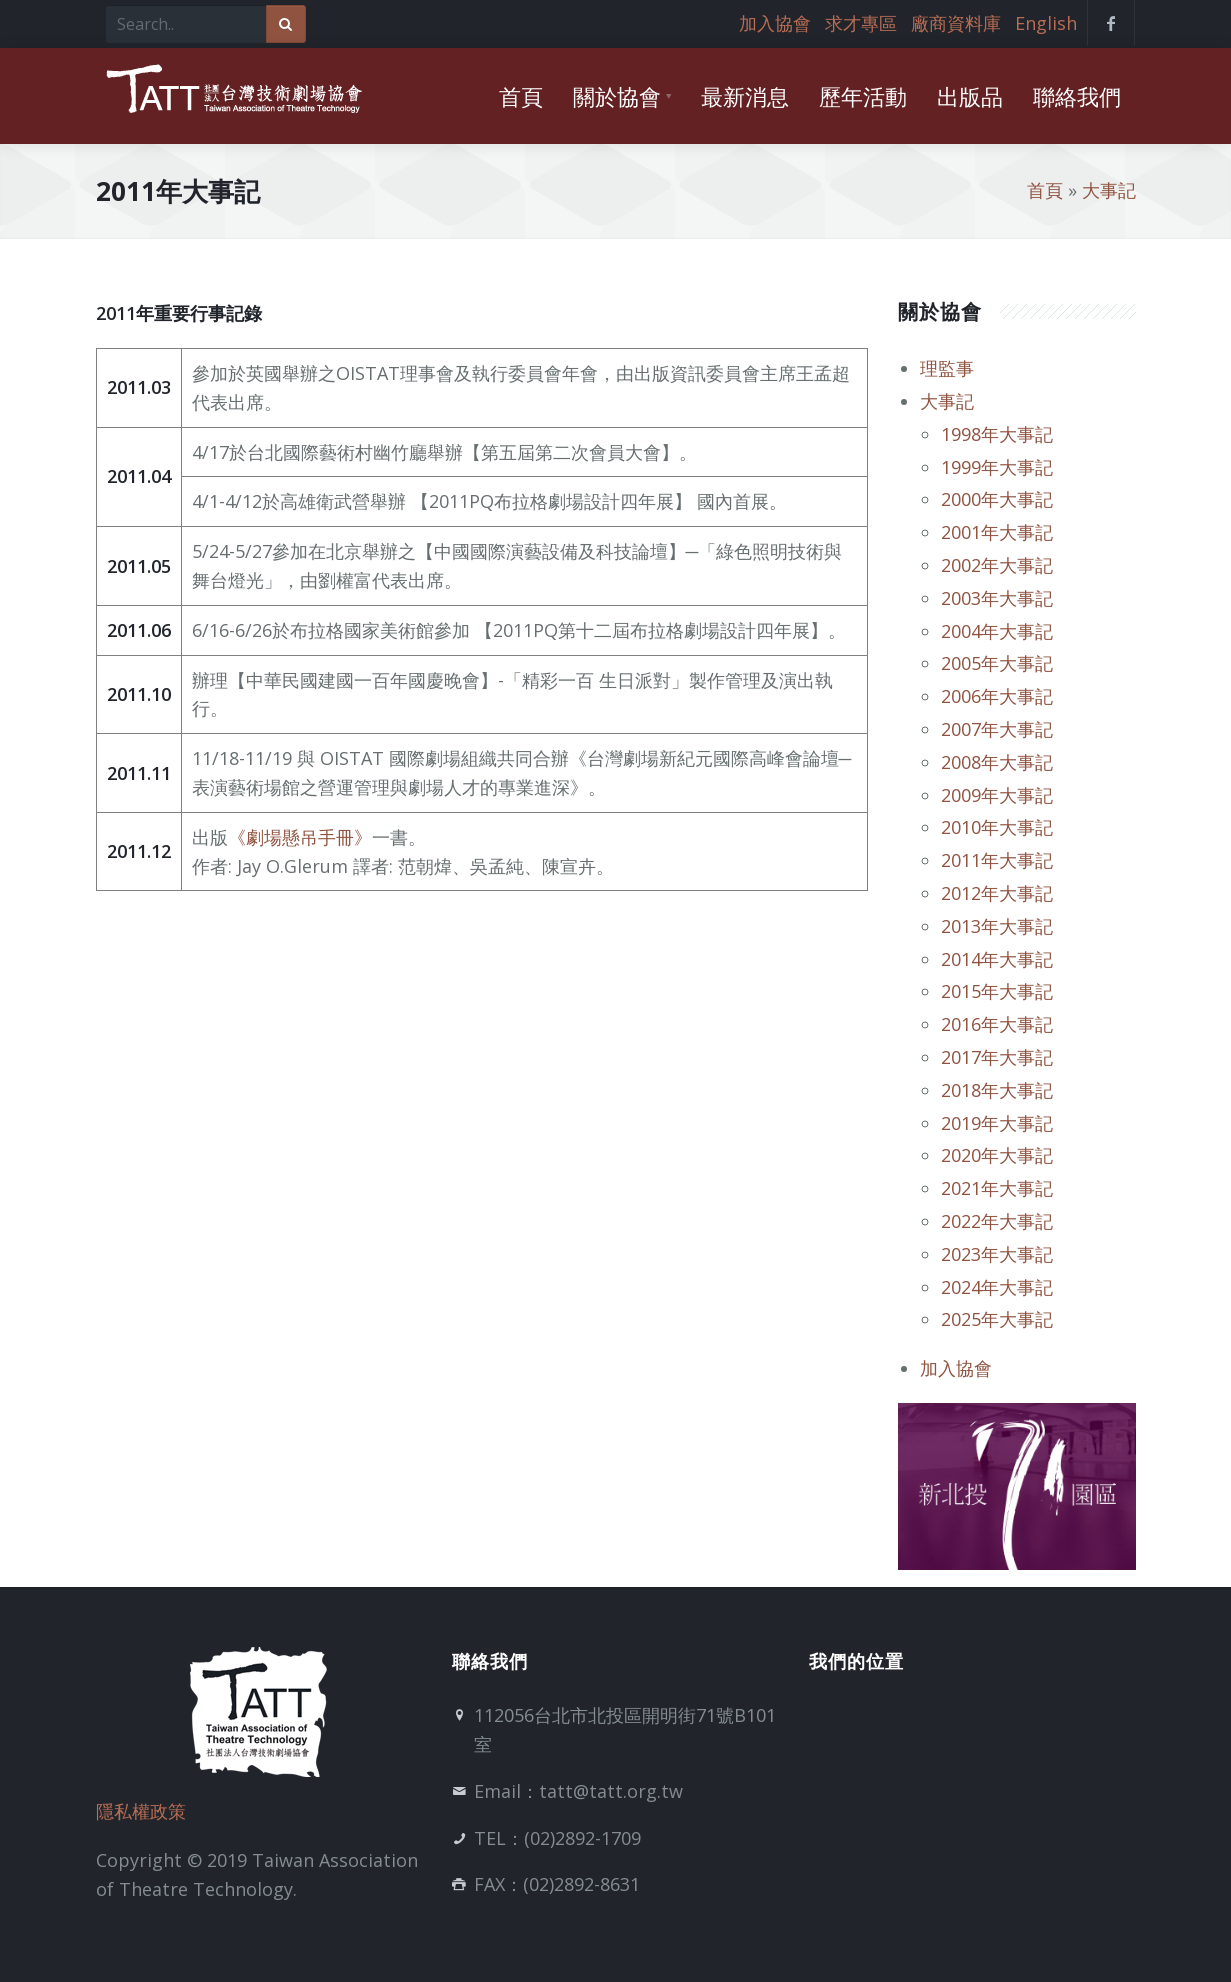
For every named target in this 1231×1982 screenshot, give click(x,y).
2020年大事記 (997, 1155)
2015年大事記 (997, 991)
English (1046, 23)
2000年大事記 (997, 499)
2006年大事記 (997, 696)
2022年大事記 (997, 1221)
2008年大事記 (997, 762)
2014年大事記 (997, 959)
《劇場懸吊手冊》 (300, 837)
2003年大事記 (997, 598)
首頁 (1045, 190)
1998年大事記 (997, 434)
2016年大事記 (997, 1024)
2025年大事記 (997, 1319)
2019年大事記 (997, 1123)
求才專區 (861, 23)
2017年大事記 (997, 1057)
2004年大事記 (997, 631)
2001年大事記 (997, 532)
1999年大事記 (997, 467)
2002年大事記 (997, 565)
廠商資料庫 (956, 23)
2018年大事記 (997, 1090)
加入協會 (775, 23)
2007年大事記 (997, 729)
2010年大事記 (997, 827)
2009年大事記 (997, 795)
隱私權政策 (141, 1811)
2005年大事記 (997, 663)
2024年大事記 (997, 1287)
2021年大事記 (997, 1188)
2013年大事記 (997, 926)
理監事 (947, 368)
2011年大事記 (997, 860)
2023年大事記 (997, 1254)
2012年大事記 (997, 893)
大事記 (1109, 190)
